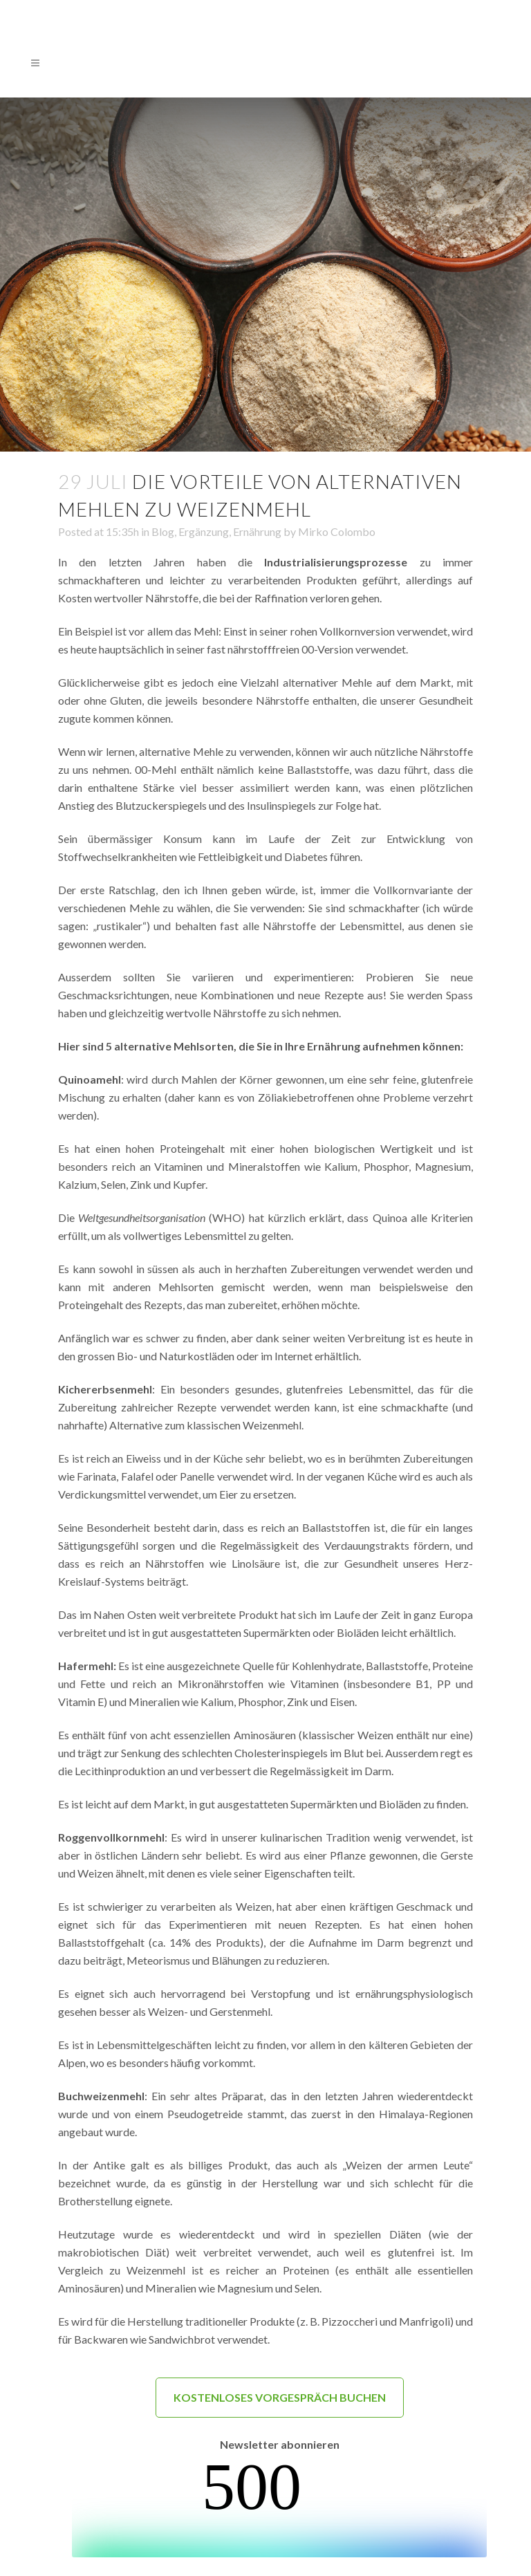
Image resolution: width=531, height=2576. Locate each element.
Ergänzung (203, 531)
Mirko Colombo (336, 531)
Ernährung (257, 531)
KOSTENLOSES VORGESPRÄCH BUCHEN (280, 2397)
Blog (162, 531)
